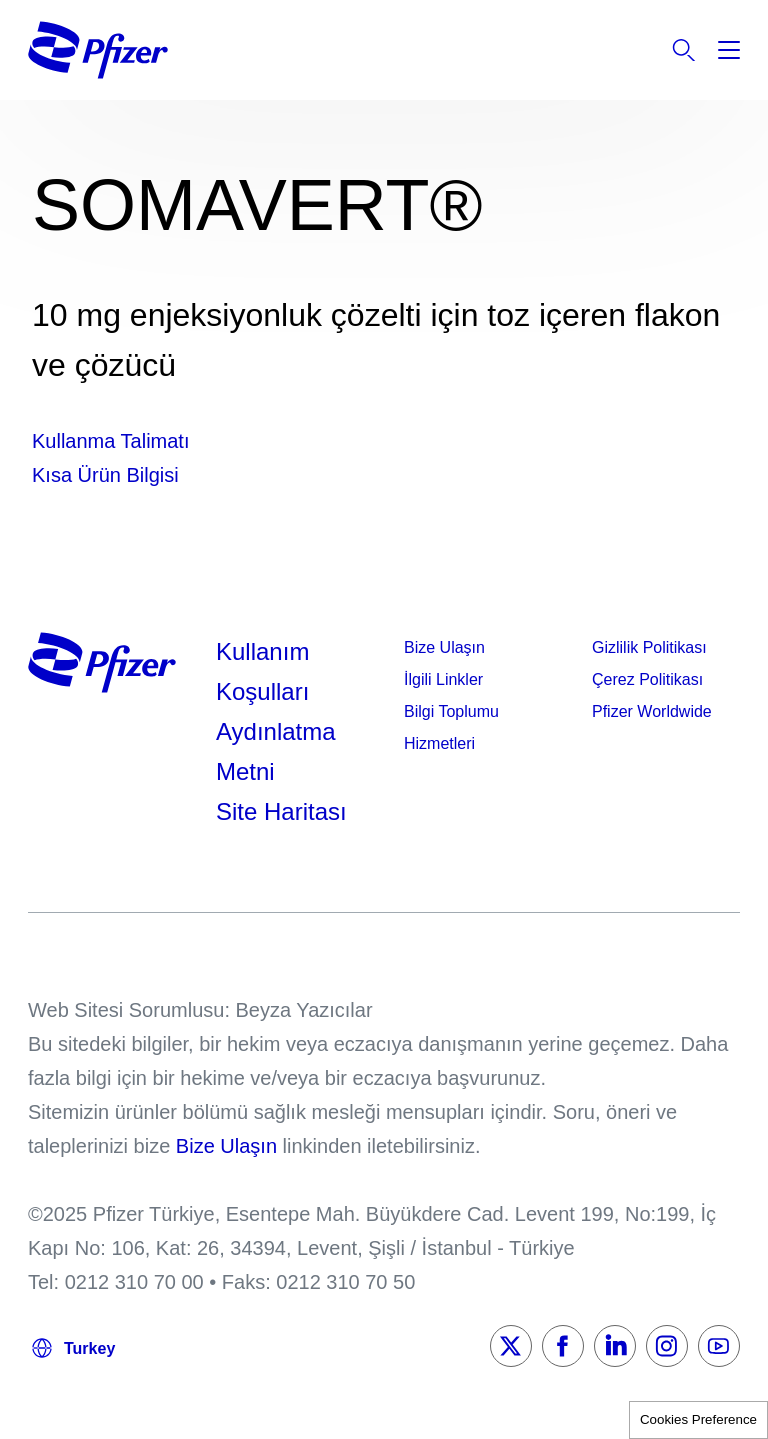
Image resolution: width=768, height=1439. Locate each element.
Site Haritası (281, 811)
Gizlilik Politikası (649, 647)
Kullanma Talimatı (110, 441)
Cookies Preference (698, 1419)
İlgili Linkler (443, 679)
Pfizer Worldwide (652, 711)
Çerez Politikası (647, 679)
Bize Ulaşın (444, 647)
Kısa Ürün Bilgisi (105, 475)
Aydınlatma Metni (276, 751)
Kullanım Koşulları (262, 671)
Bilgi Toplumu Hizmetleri (451, 727)
